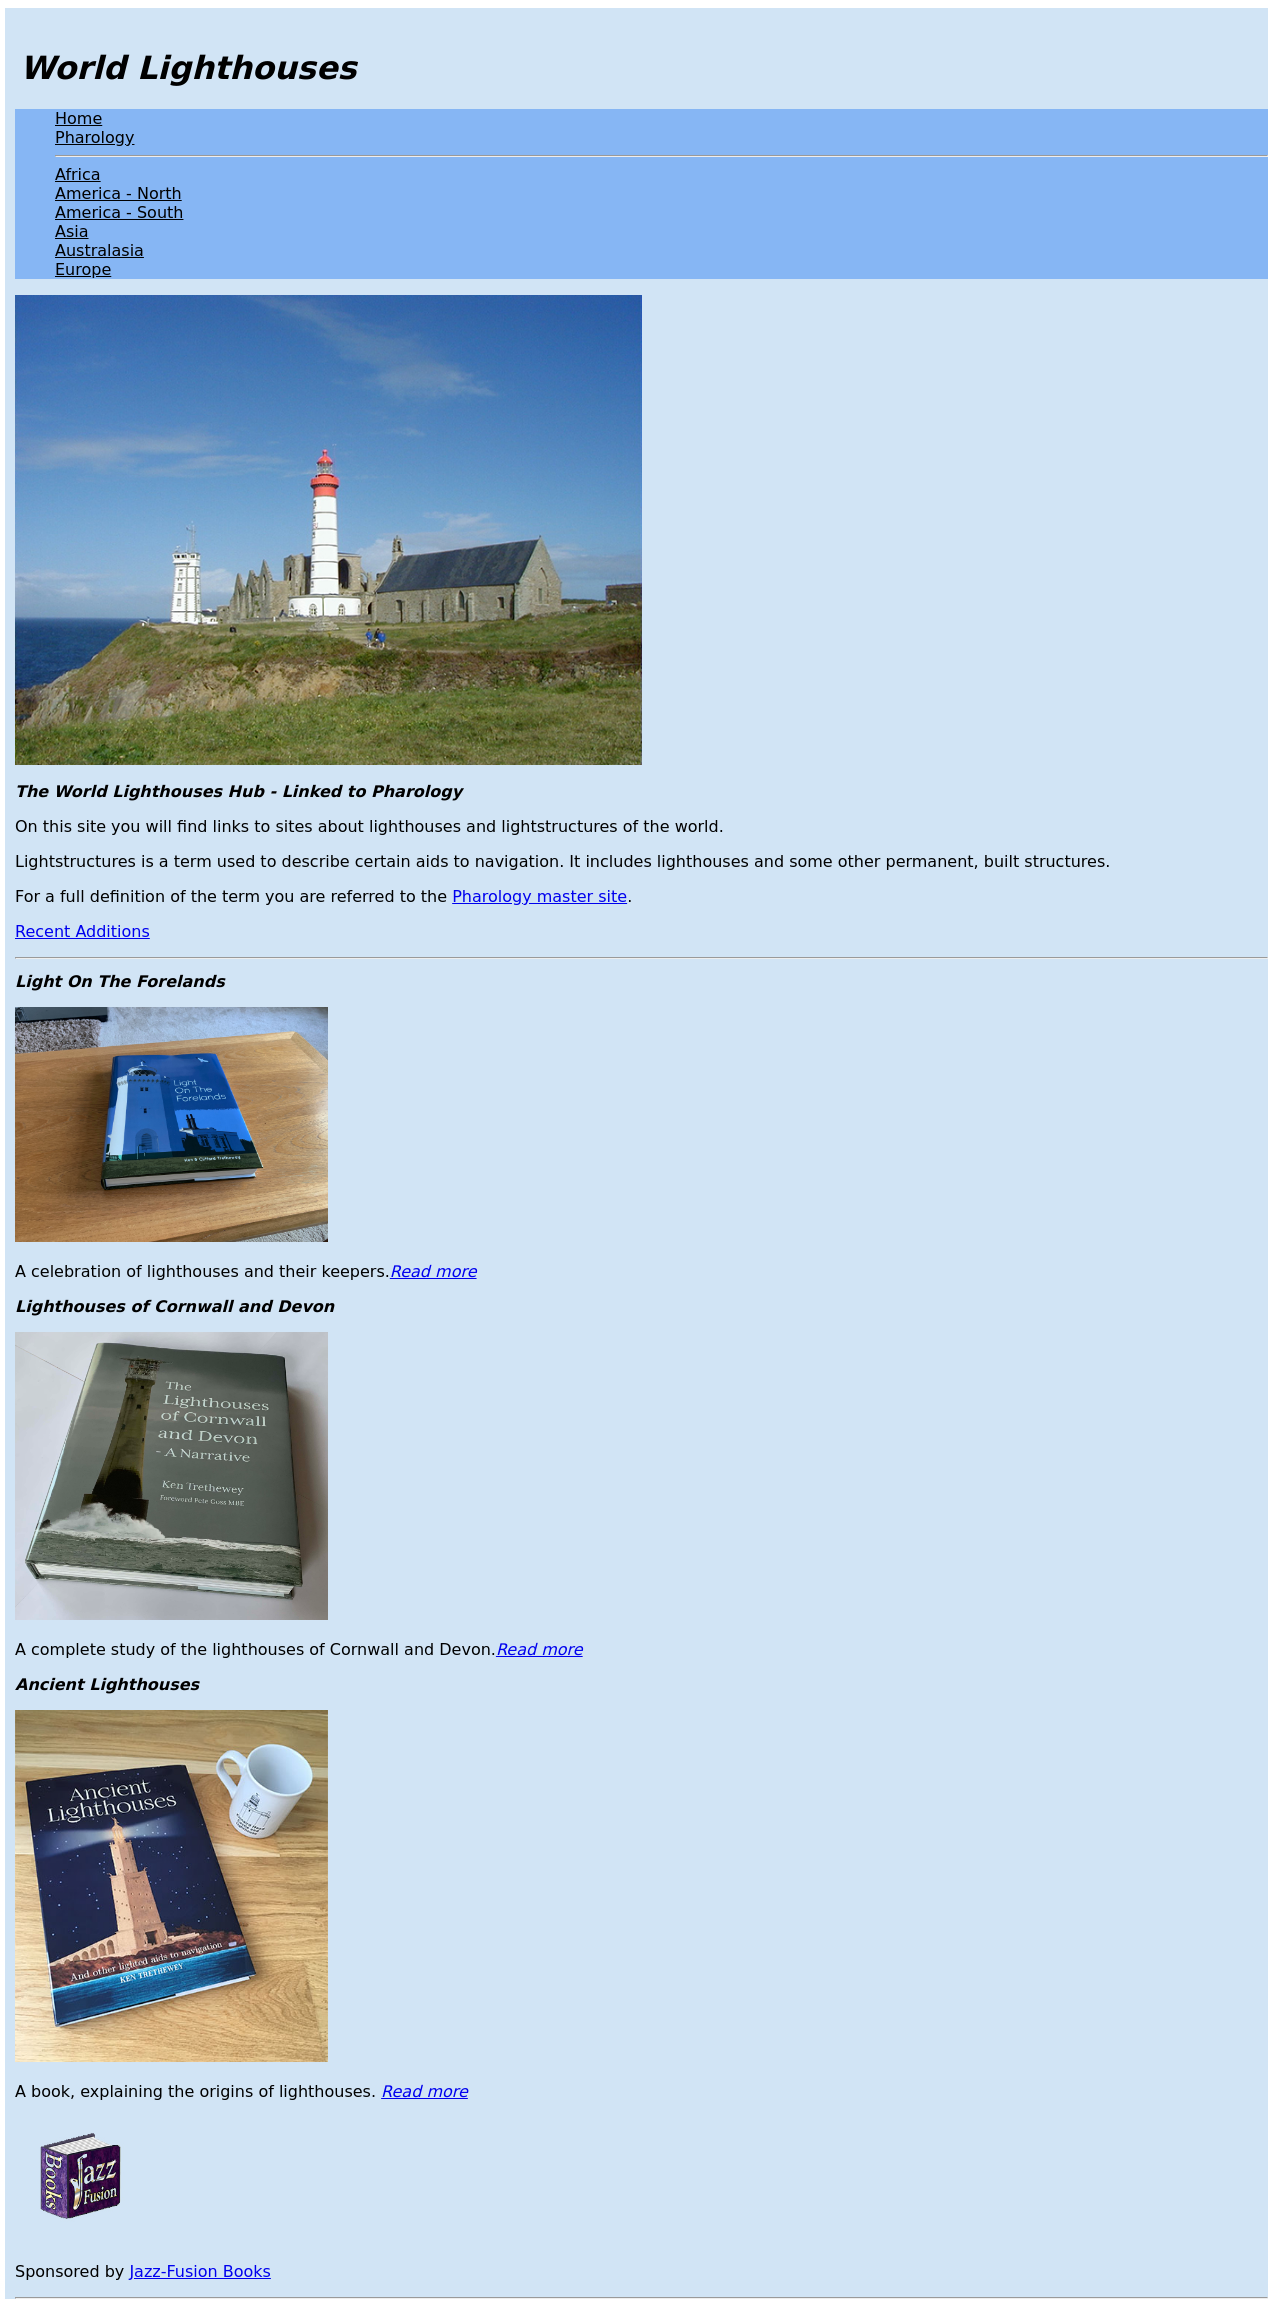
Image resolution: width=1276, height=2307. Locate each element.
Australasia (99, 250)
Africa (78, 174)
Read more (433, 1271)
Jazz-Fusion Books (200, 2271)
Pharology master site (539, 896)
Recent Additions (82, 931)
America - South (119, 212)
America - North (118, 193)
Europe (83, 269)
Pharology (94, 137)
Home (78, 118)
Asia (72, 231)
